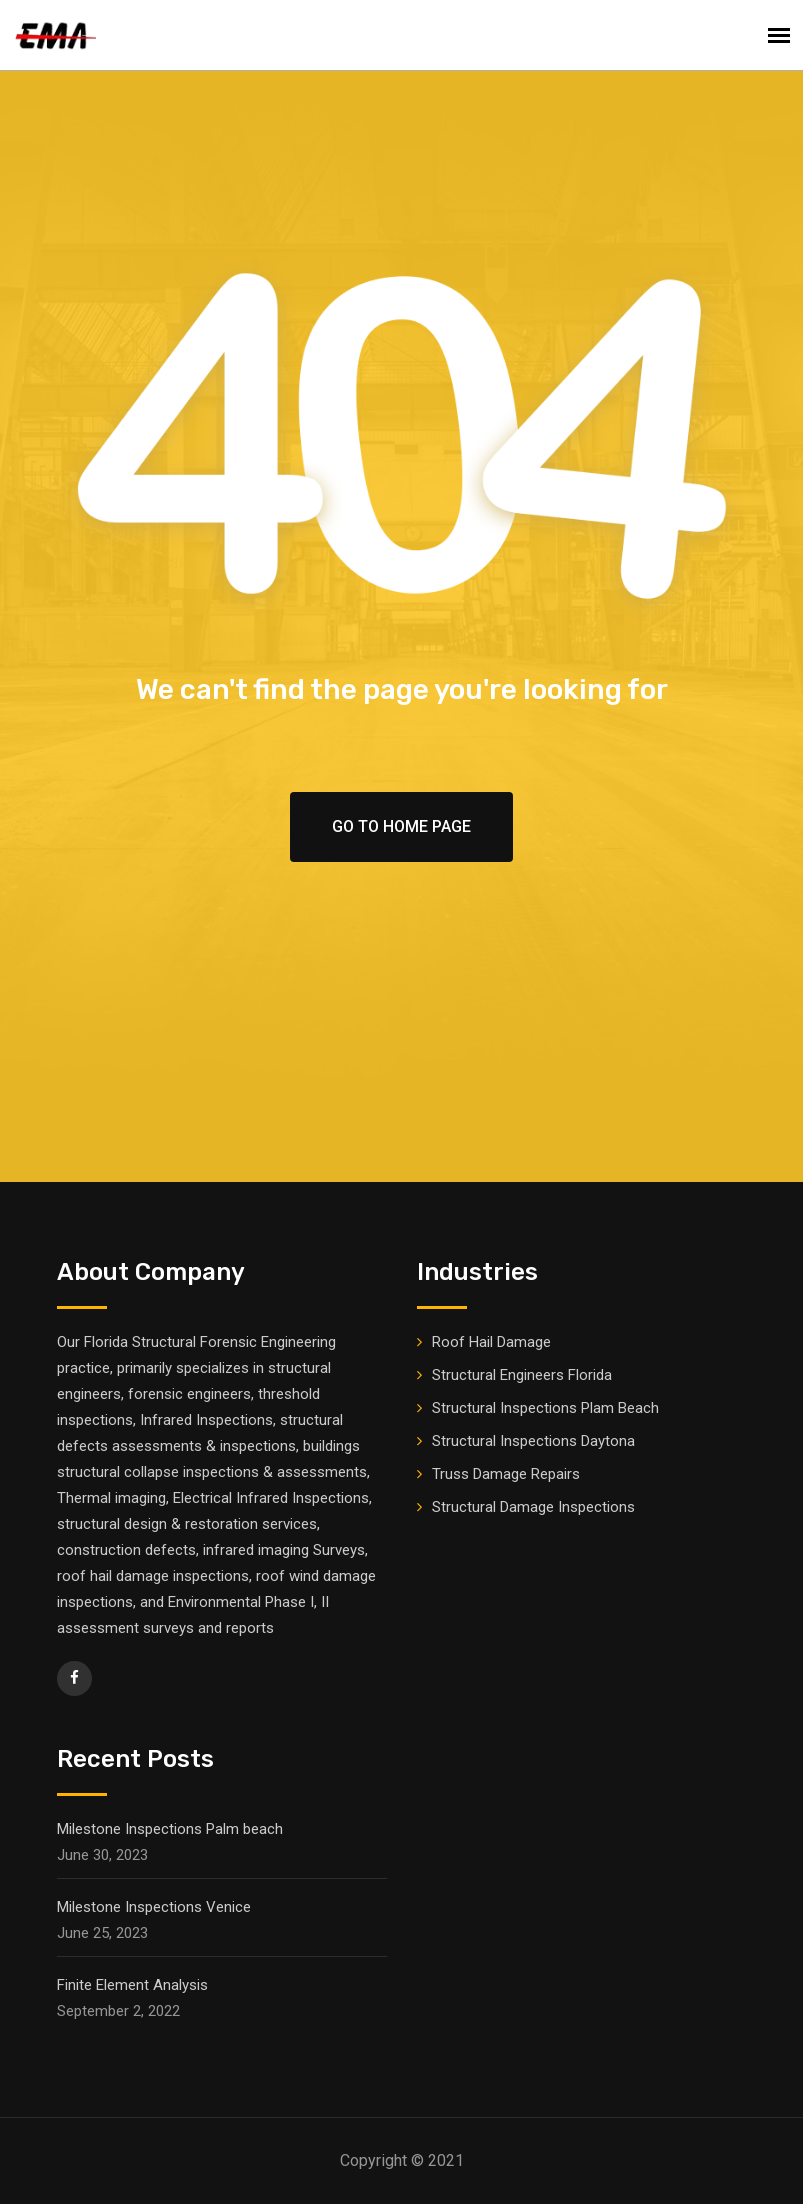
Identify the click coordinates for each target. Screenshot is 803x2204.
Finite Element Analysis (132, 1985)
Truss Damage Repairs (506, 1474)
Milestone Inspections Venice (154, 1907)
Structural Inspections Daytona (533, 1441)
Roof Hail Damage (491, 1342)
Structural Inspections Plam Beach (545, 1408)
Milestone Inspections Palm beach (170, 1829)
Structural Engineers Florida (522, 1375)
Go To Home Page (401, 826)
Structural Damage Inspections (533, 1507)
